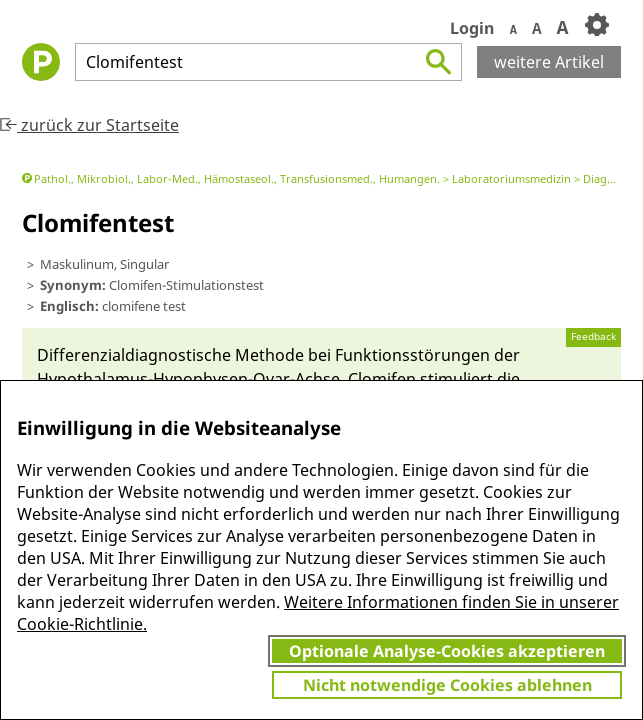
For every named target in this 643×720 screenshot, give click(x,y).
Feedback (593, 336)
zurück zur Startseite (89, 125)
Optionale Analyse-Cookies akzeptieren (447, 651)
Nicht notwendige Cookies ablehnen (447, 685)
